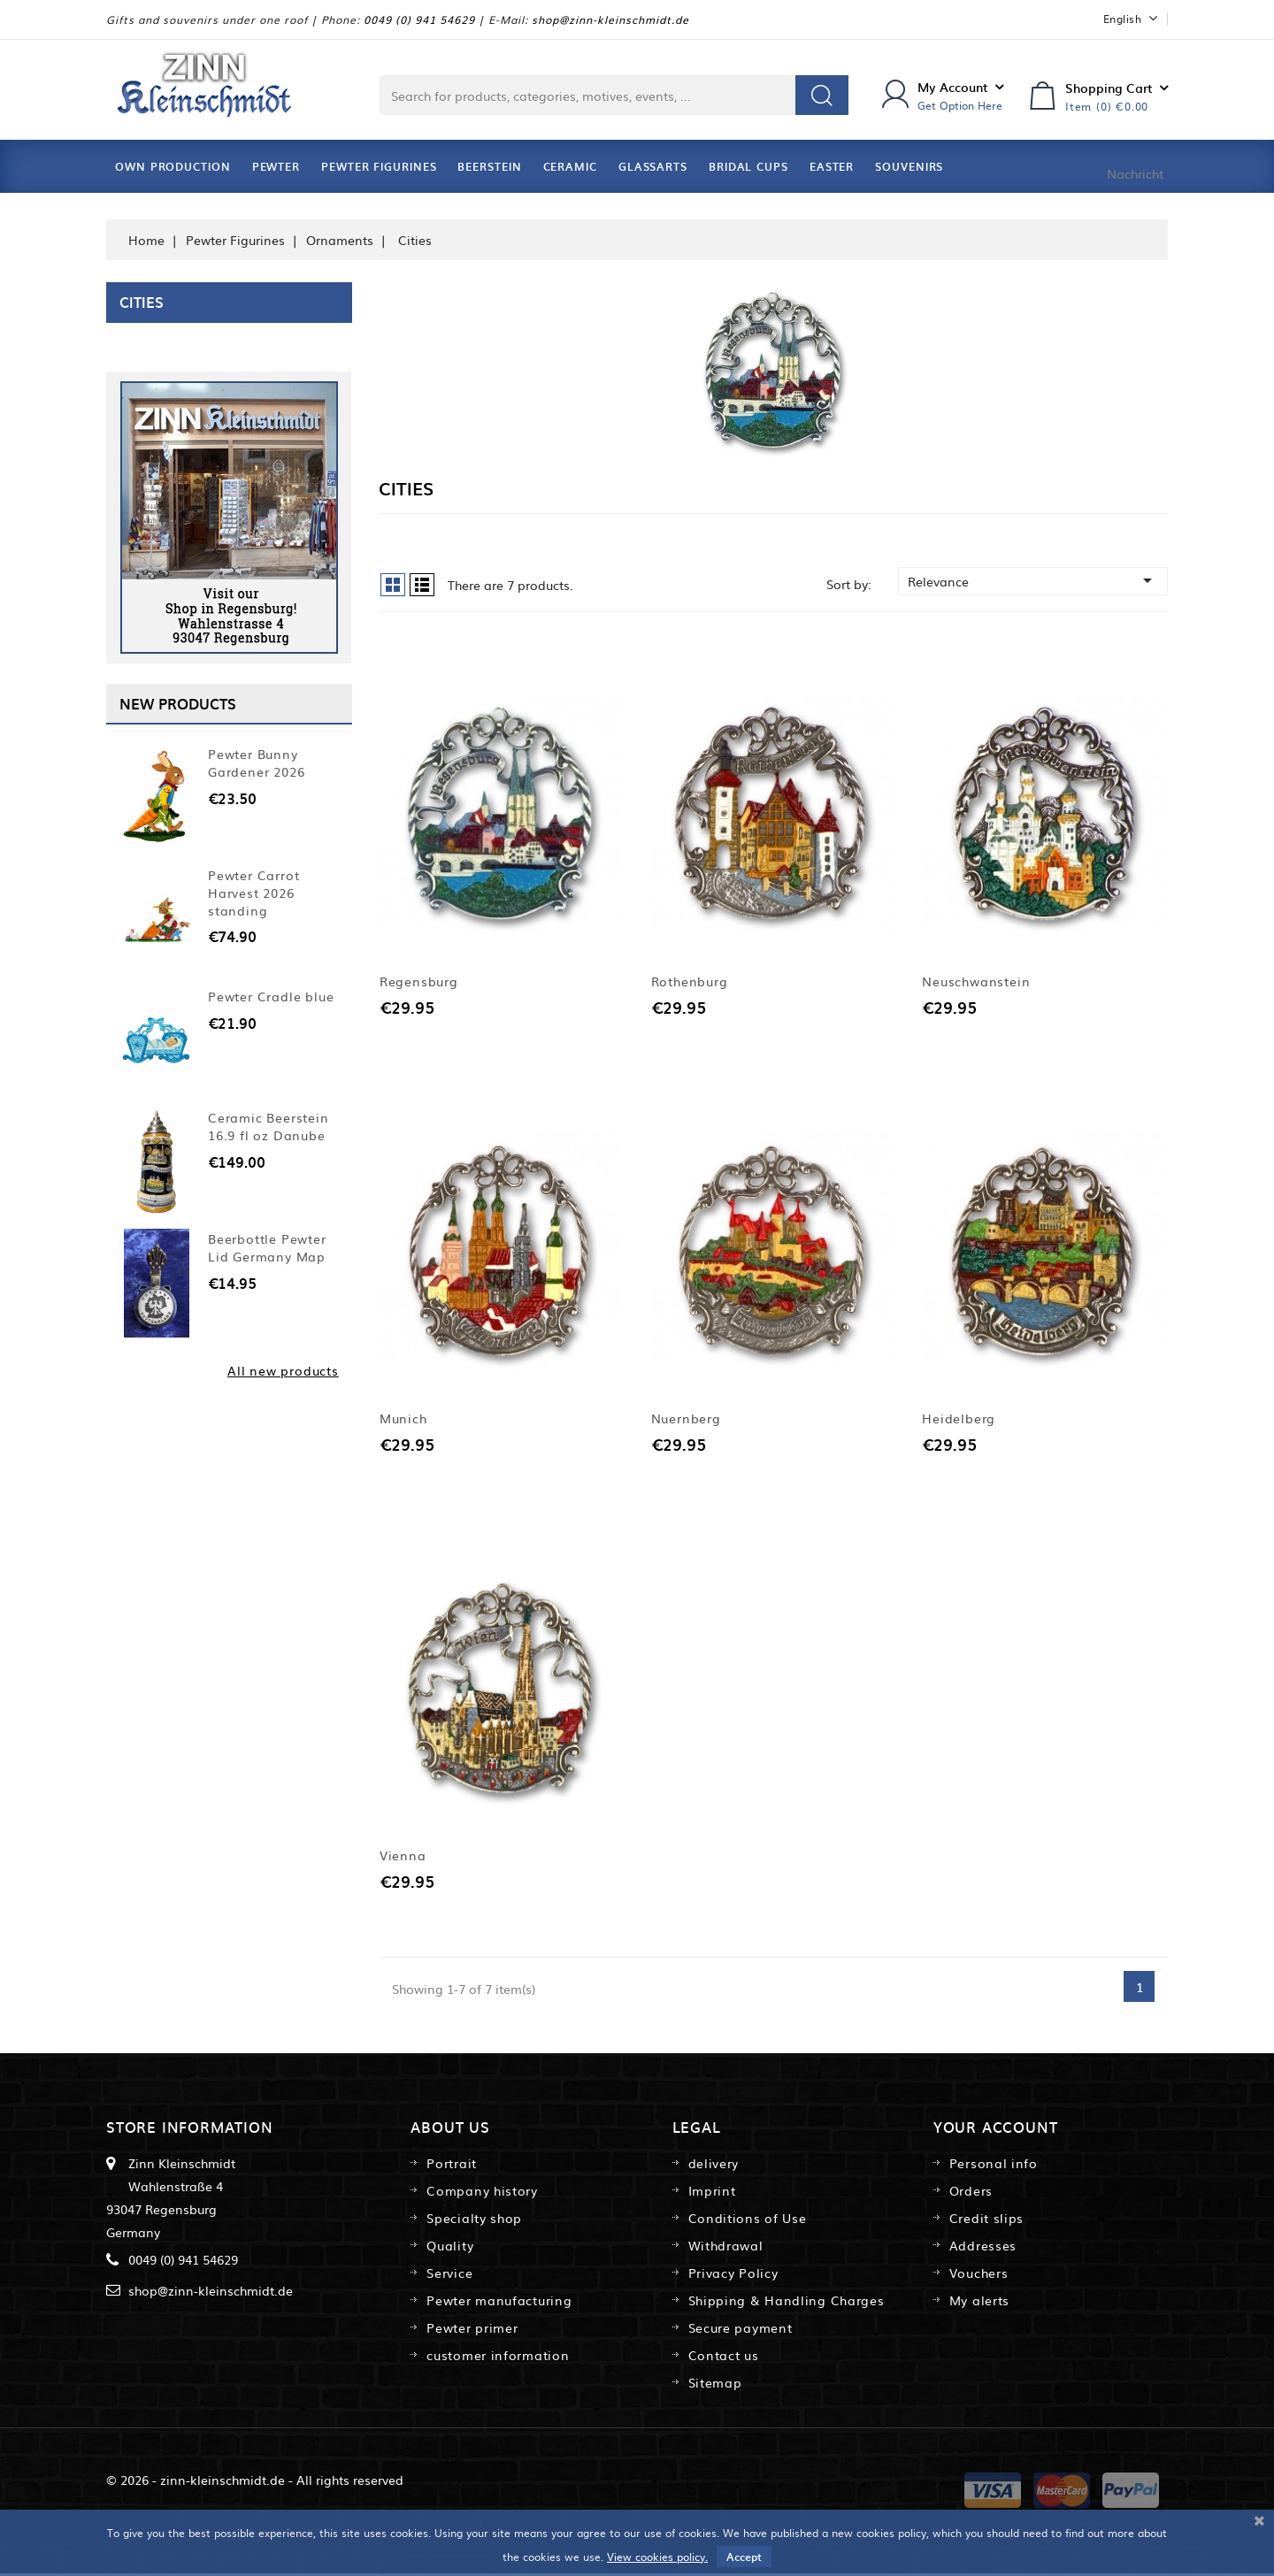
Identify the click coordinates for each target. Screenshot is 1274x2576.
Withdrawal (726, 2248)
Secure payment (740, 2330)
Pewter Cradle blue (271, 996)
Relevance (1033, 580)
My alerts (979, 2303)
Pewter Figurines (378, 166)
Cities (141, 301)
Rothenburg (689, 982)
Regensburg (419, 982)
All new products (283, 1370)
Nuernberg (686, 1420)
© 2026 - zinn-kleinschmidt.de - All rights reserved (254, 2482)
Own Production (173, 166)
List (422, 584)
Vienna (403, 1858)
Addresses (983, 2248)
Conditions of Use (747, 2220)
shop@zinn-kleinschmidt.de (610, 19)
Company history (482, 2193)
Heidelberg (958, 1420)
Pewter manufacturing (499, 2303)
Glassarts (652, 166)
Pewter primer (472, 2330)
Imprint (712, 2193)
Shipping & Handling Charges (786, 2303)
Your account (995, 2129)
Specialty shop (474, 2220)
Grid (393, 584)
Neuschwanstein (976, 982)
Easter (832, 166)
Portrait (451, 2165)
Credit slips (986, 2220)
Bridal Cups (748, 166)
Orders (971, 2193)
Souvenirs (909, 166)
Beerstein (489, 166)
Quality (449, 2248)
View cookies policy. (657, 2556)
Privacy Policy (733, 2275)
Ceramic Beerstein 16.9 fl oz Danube (268, 1126)
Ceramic (570, 166)
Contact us (723, 2357)
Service (449, 2275)
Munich (403, 1420)
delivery (714, 2165)
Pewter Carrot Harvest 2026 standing (253, 892)
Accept (744, 2556)
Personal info (993, 2165)
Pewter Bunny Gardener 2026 (256, 762)
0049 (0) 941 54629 (419, 19)
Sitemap (715, 2385)
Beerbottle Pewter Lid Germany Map (267, 1247)
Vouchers (979, 2275)
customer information (497, 2357)
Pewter (276, 166)
